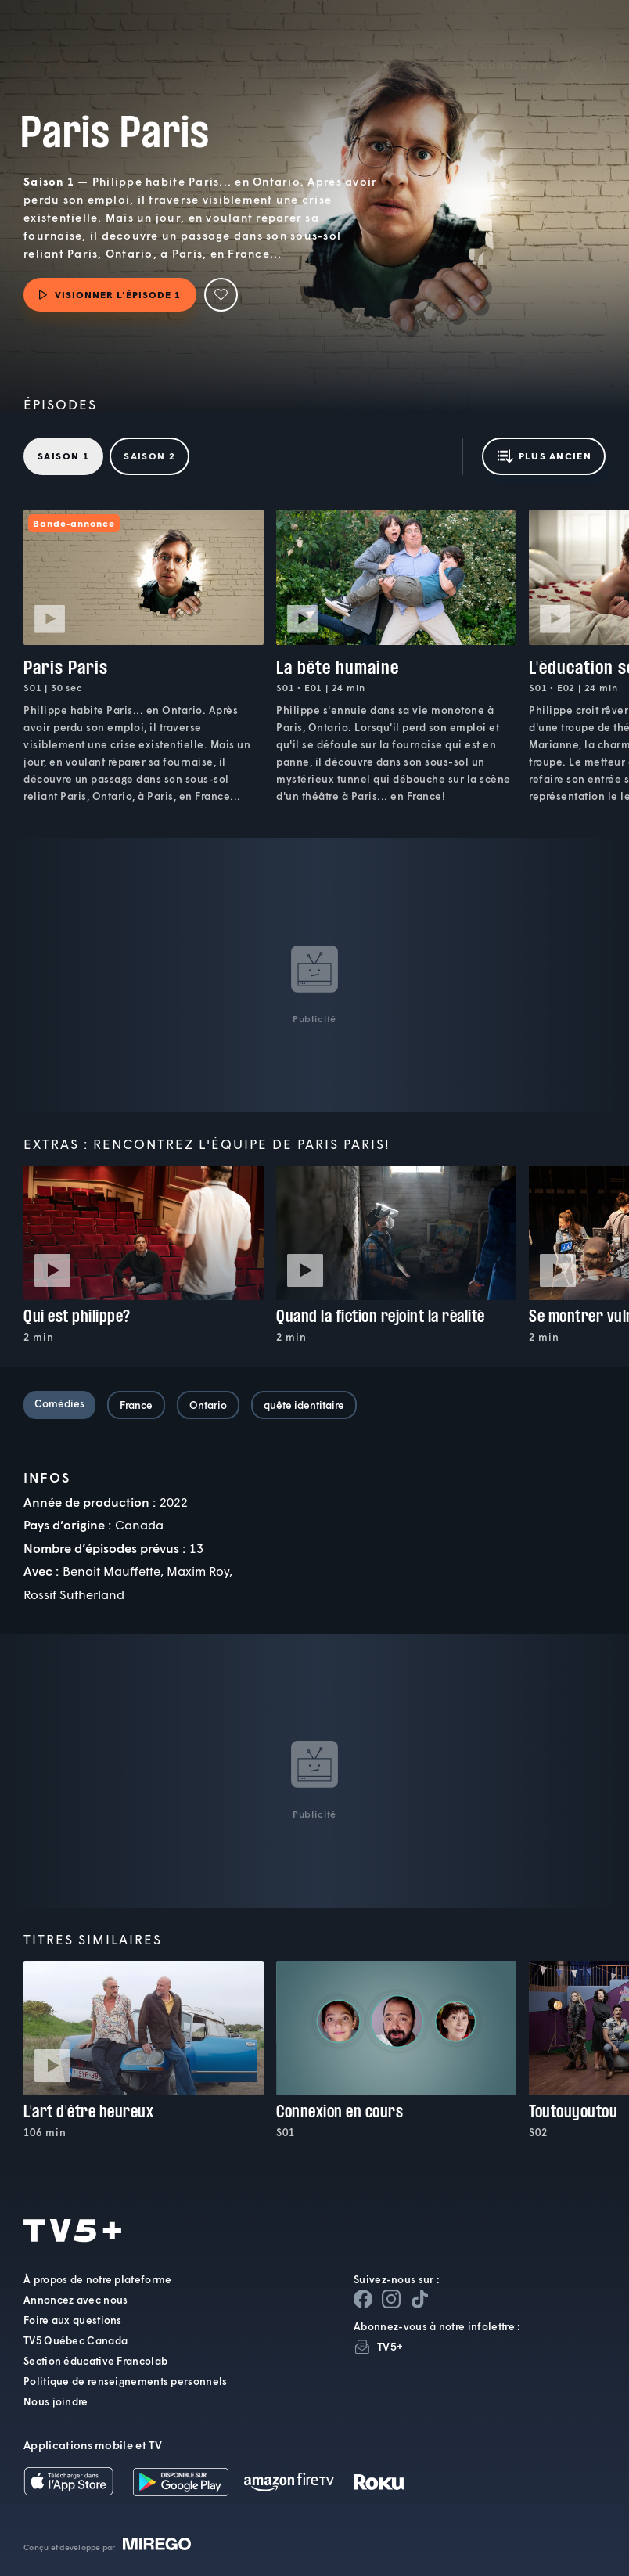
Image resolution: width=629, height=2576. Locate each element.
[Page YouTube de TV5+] (419, 2299)
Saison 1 (63, 455)
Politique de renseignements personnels (125, 2381)
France (136, 1405)
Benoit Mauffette (111, 1570)
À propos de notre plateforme (97, 2279)
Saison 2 (149, 455)
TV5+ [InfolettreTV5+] (390, 2346)
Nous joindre (55, 2401)
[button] (315, 42)
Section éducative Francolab (95, 2360)
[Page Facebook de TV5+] (363, 2299)
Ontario (208, 1405)
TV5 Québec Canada (75, 2340)
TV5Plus (54, 42)
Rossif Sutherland (73, 1594)
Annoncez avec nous (75, 2299)
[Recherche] (587, 42)
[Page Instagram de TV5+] (391, 2299)
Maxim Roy (198, 1570)
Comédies (59, 1403)
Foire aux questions (72, 2320)
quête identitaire (304, 1405)
